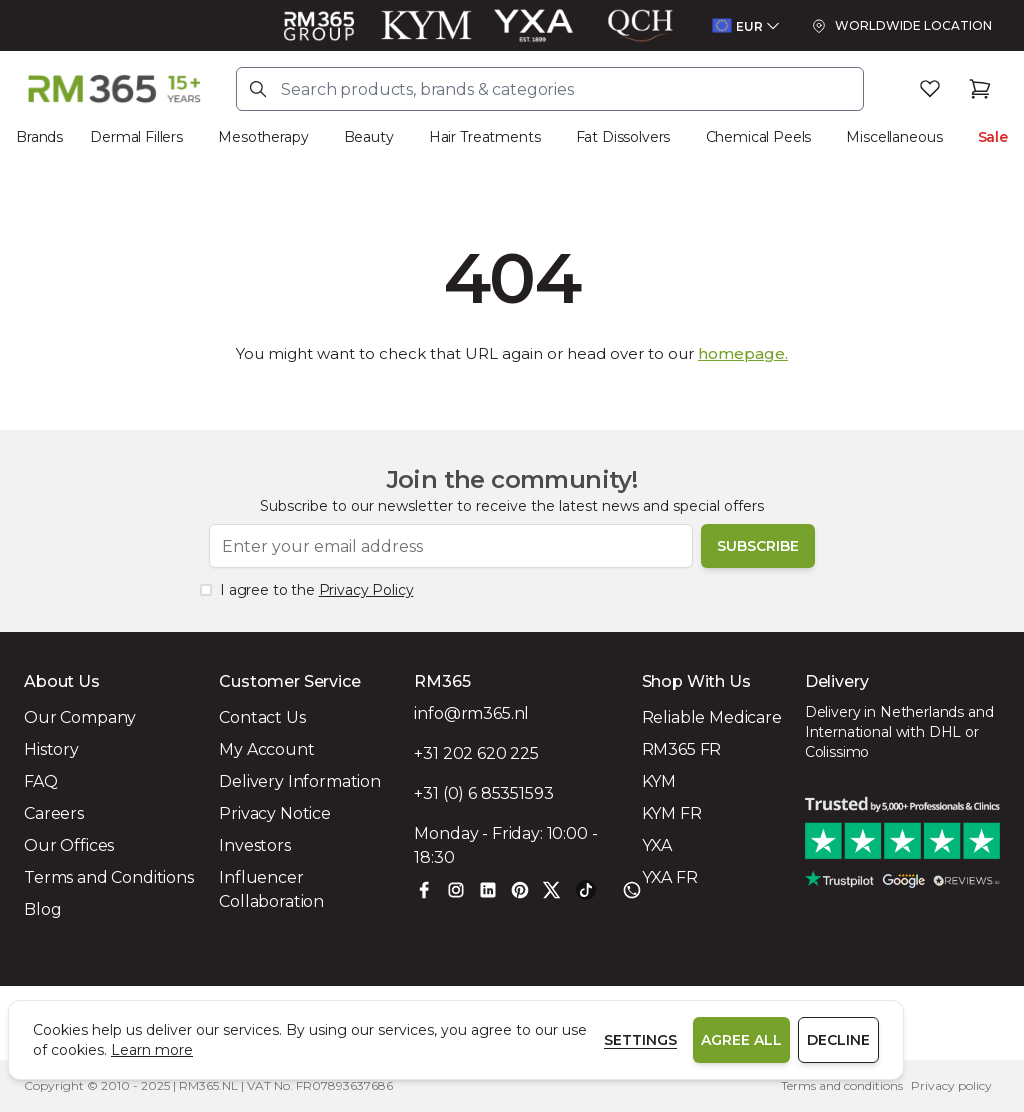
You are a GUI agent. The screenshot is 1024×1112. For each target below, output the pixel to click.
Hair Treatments (485, 137)
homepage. (743, 353)
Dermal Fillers (136, 137)
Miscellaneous (894, 137)
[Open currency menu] (745, 26)
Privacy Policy (366, 590)
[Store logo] (114, 89)
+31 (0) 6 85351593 (483, 793)
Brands (39, 137)
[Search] (258, 89)
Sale (993, 137)
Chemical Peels (759, 137)
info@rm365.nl (471, 713)
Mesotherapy (263, 137)
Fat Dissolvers (623, 137)
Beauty (369, 137)
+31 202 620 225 (476, 753)
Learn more (152, 1050)
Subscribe (758, 546)
